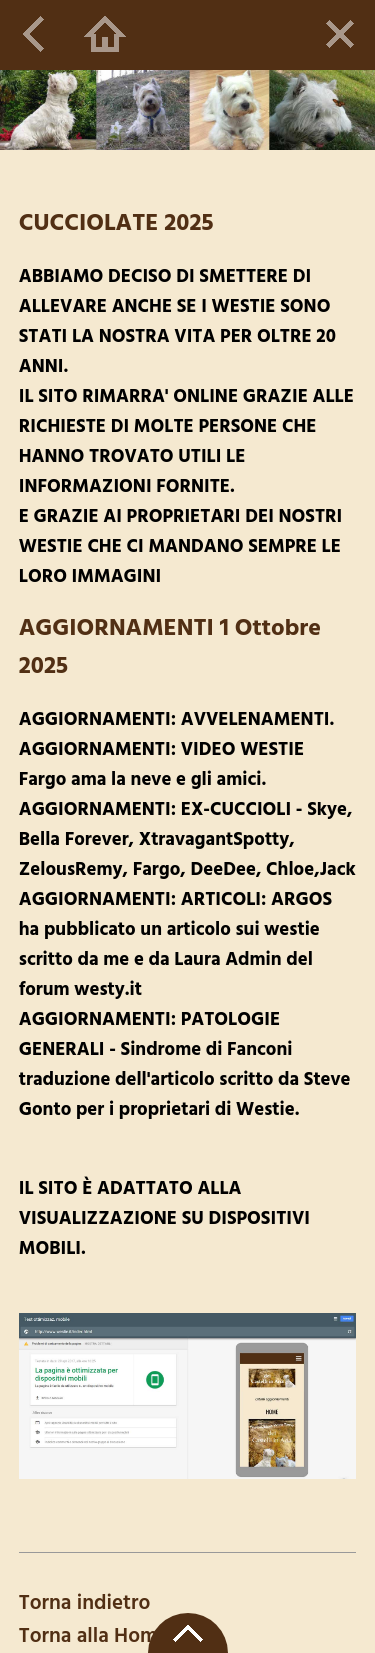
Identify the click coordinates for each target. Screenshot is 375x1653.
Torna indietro (85, 1603)
